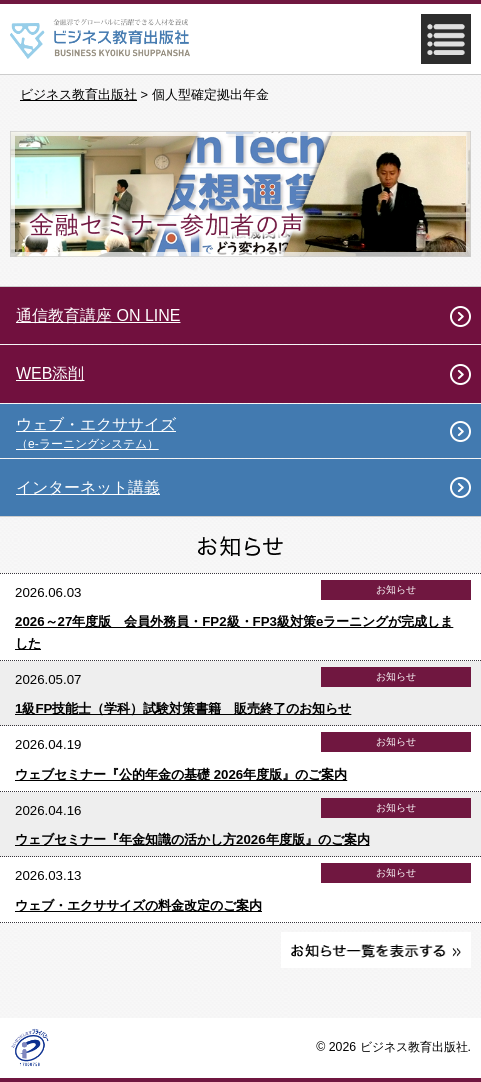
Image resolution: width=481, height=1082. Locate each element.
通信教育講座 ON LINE (98, 315)
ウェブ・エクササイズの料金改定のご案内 (138, 905)
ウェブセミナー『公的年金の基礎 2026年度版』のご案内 (181, 774)
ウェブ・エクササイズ (248, 433)
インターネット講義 (88, 487)
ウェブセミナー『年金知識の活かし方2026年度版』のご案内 (192, 839)
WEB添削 (50, 373)
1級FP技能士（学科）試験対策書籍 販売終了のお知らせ (183, 708)
